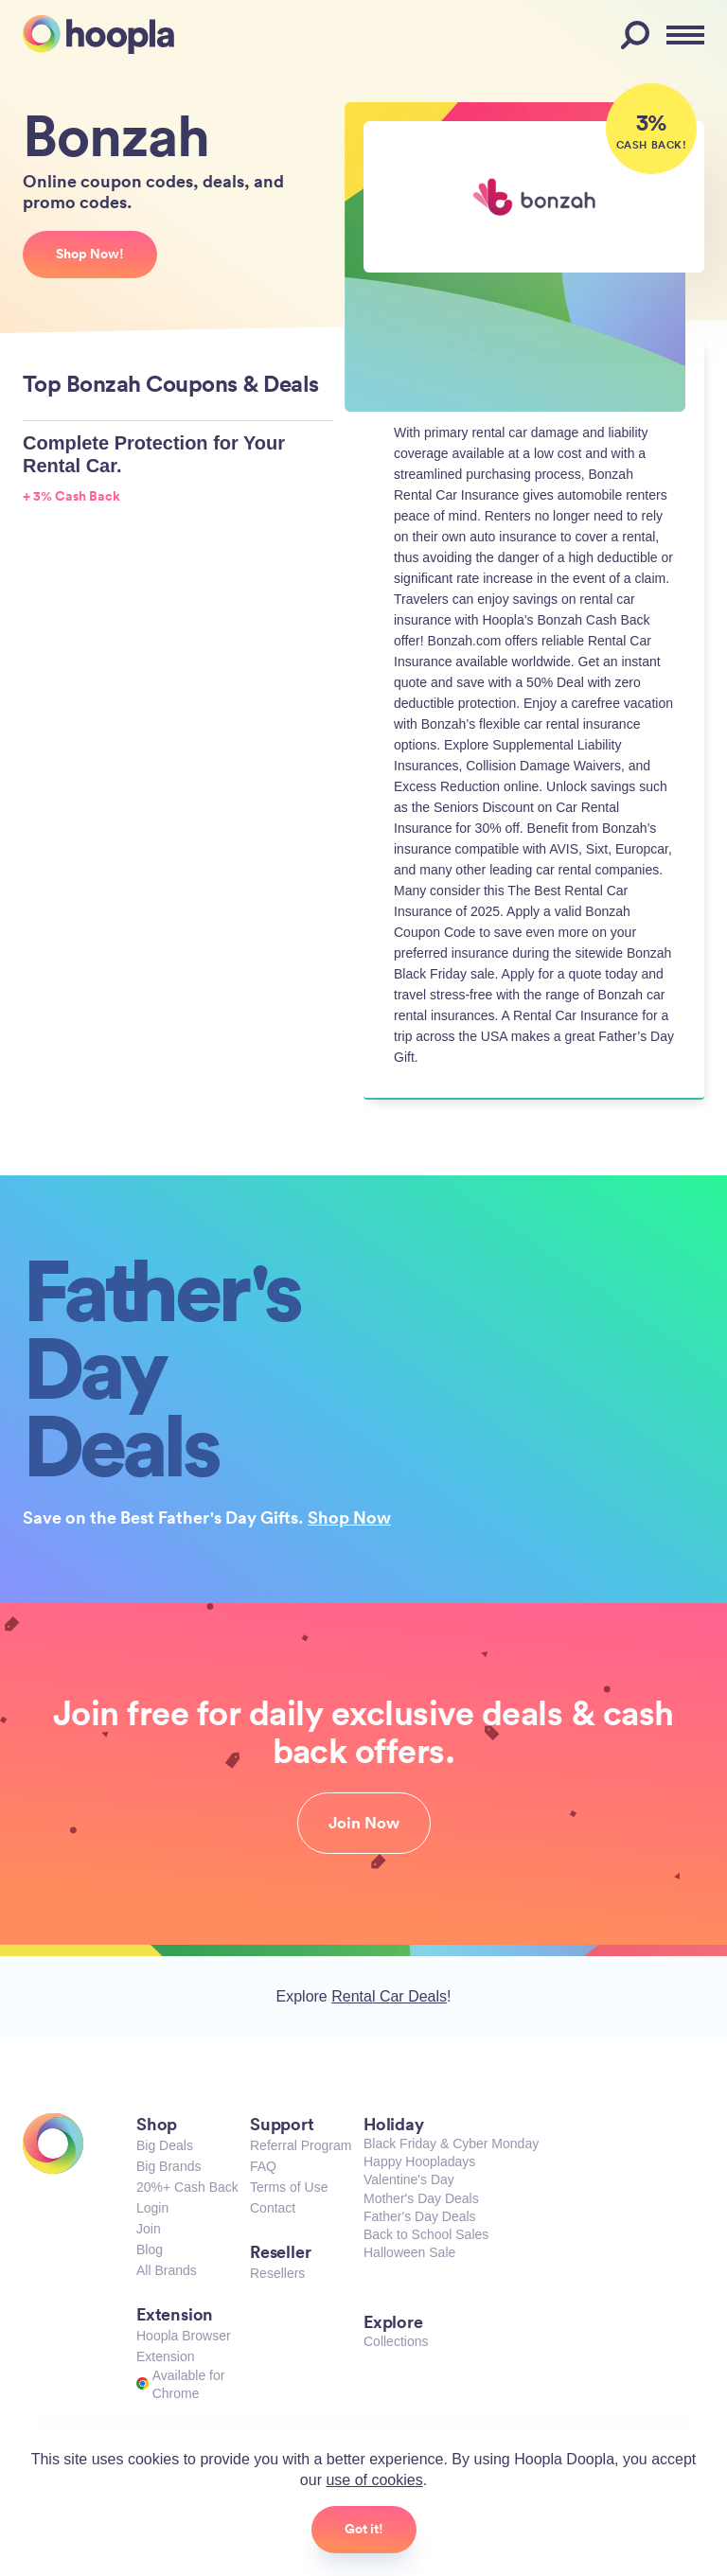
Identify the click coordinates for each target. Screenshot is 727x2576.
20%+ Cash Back (187, 2187)
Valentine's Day (409, 2179)
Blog (149, 2249)
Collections (396, 2341)
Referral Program (300, 2145)
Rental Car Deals (389, 1996)
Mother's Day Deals (421, 2198)
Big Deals (164, 2145)
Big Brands (168, 2166)
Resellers (277, 2273)
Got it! (364, 2528)
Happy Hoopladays (419, 2161)
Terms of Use (289, 2187)
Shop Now (349, 1517)
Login (152, 2207)
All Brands (166, 2270)
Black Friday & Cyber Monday (451, 2143)
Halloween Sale (409, 2252)
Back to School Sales (426, 2234)
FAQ (263, 2166)
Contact (272, 2207)
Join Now (363, 1822)
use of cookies (374, 2480)
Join (148, 2228)
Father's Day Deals (420, 2216)
